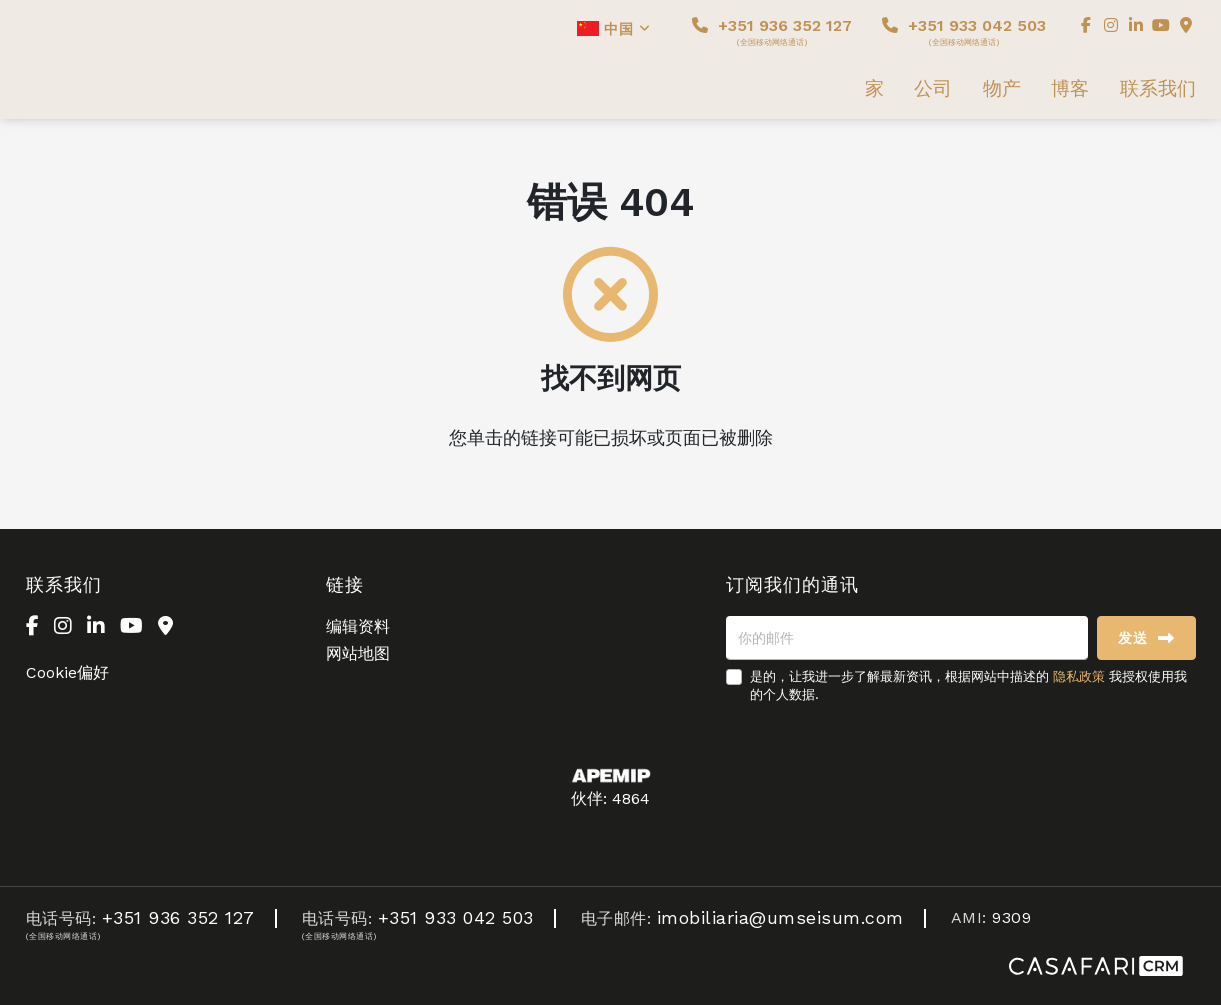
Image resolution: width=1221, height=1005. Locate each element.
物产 (1002, 89)
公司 (933, 89)
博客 (1070, 89)
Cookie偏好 (67, 672)
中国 (614, 29)
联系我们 (1158, 89)
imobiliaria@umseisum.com (780, 917)
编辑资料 (358, 626)
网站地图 (358, 653)
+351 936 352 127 (772, 31)
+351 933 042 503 (964, 31)
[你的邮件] (907, 638)
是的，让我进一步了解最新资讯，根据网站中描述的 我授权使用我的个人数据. (968, 685)
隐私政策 (1079, 676)
